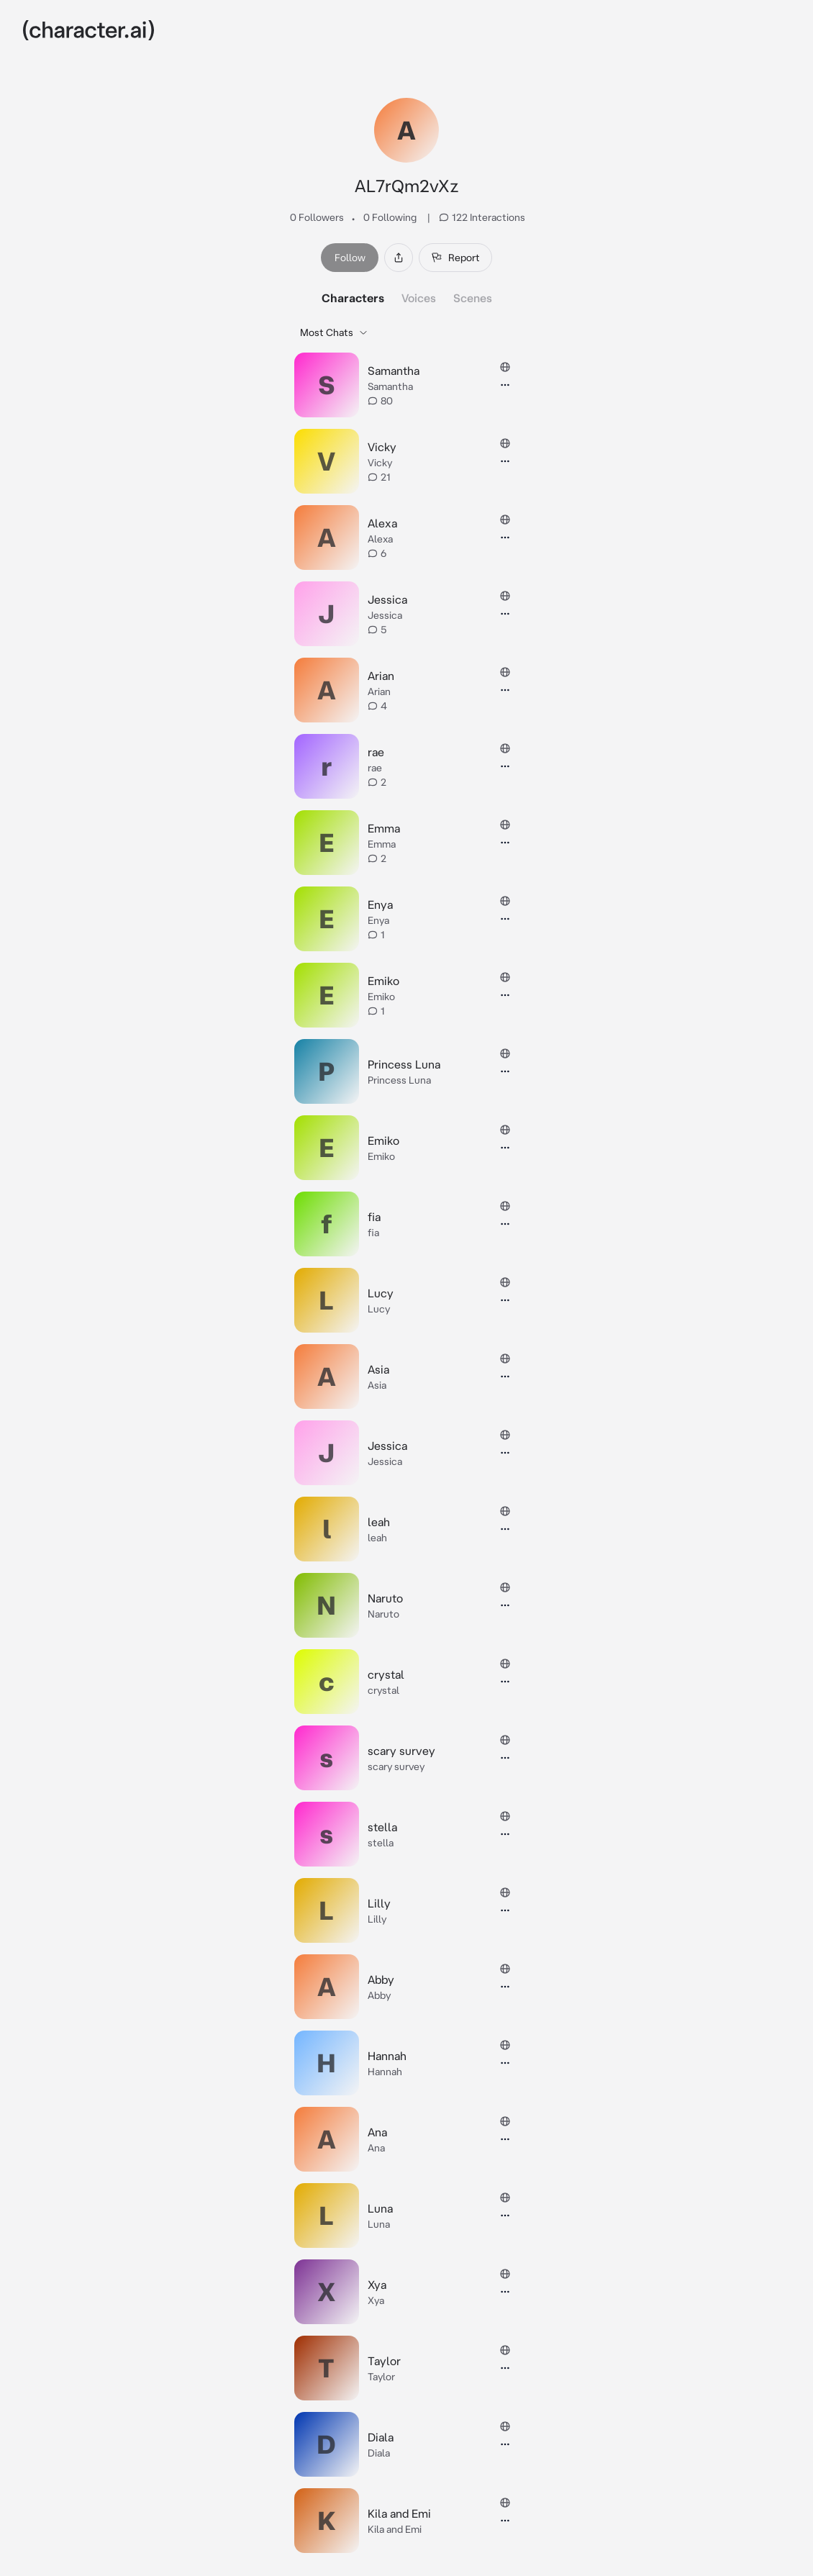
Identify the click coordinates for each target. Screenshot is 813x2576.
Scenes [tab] (472, 297)
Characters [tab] (353, 297)
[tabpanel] (407, 1438)
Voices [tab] (418, 297)
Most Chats (334, 332)
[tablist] (407, 298)
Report (455, 257)
